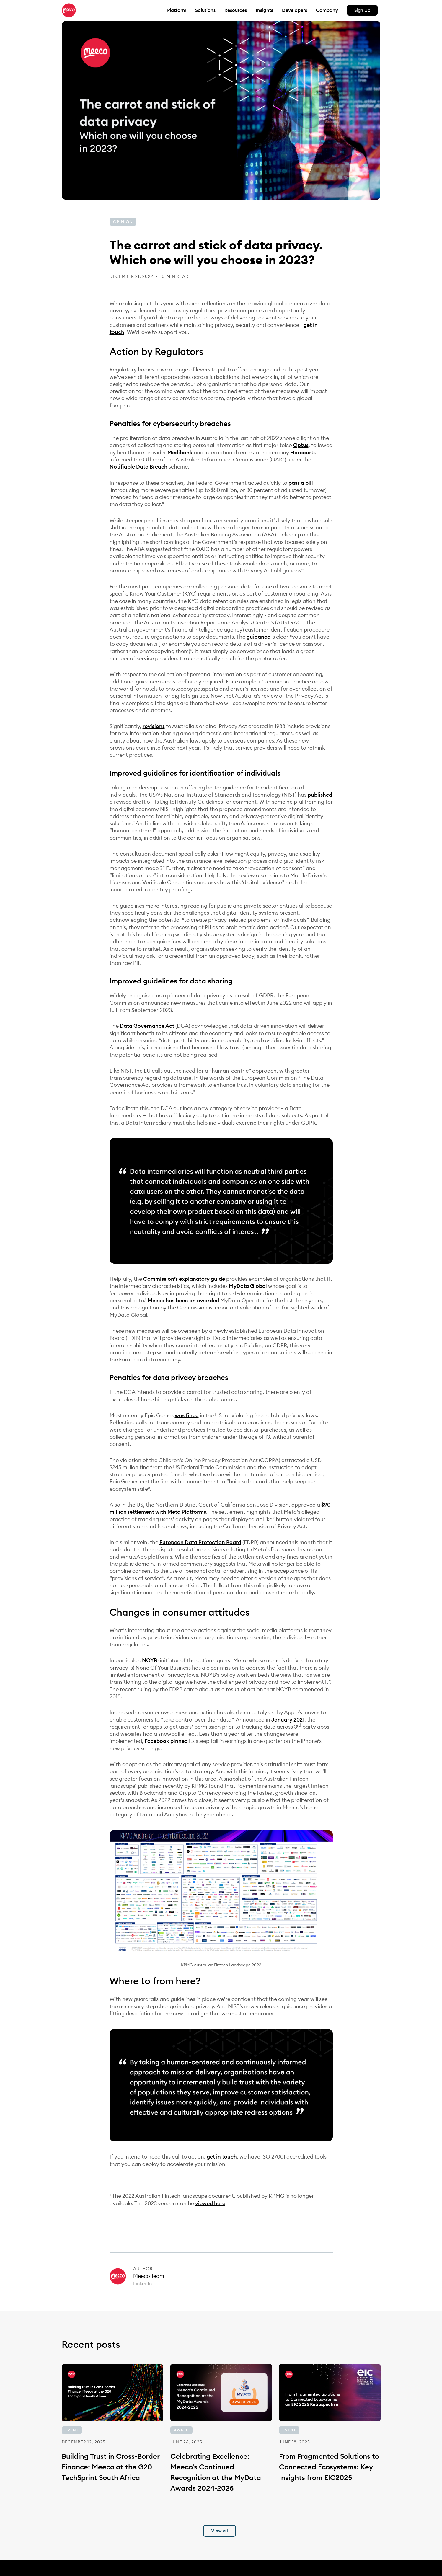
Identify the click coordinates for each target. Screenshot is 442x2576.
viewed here (210, 2203)
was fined (187, 1415)
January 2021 (287, 1719)
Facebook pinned (166, 1741)
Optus (301, 445)
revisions (154, 726)
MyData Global (248, 1286)
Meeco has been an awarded (183, 1300)
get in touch (222, 2156)
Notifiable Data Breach (138, 466)
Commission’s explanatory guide (184, 1278)
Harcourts (303, 452)
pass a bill (300, 482)
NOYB (149, 1660)
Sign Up (362, 10)
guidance (258, 636)
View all (219, 2530)
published (320, 794)
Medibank (180, 452)
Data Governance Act (147, 1025)
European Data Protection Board (200, 1542)
